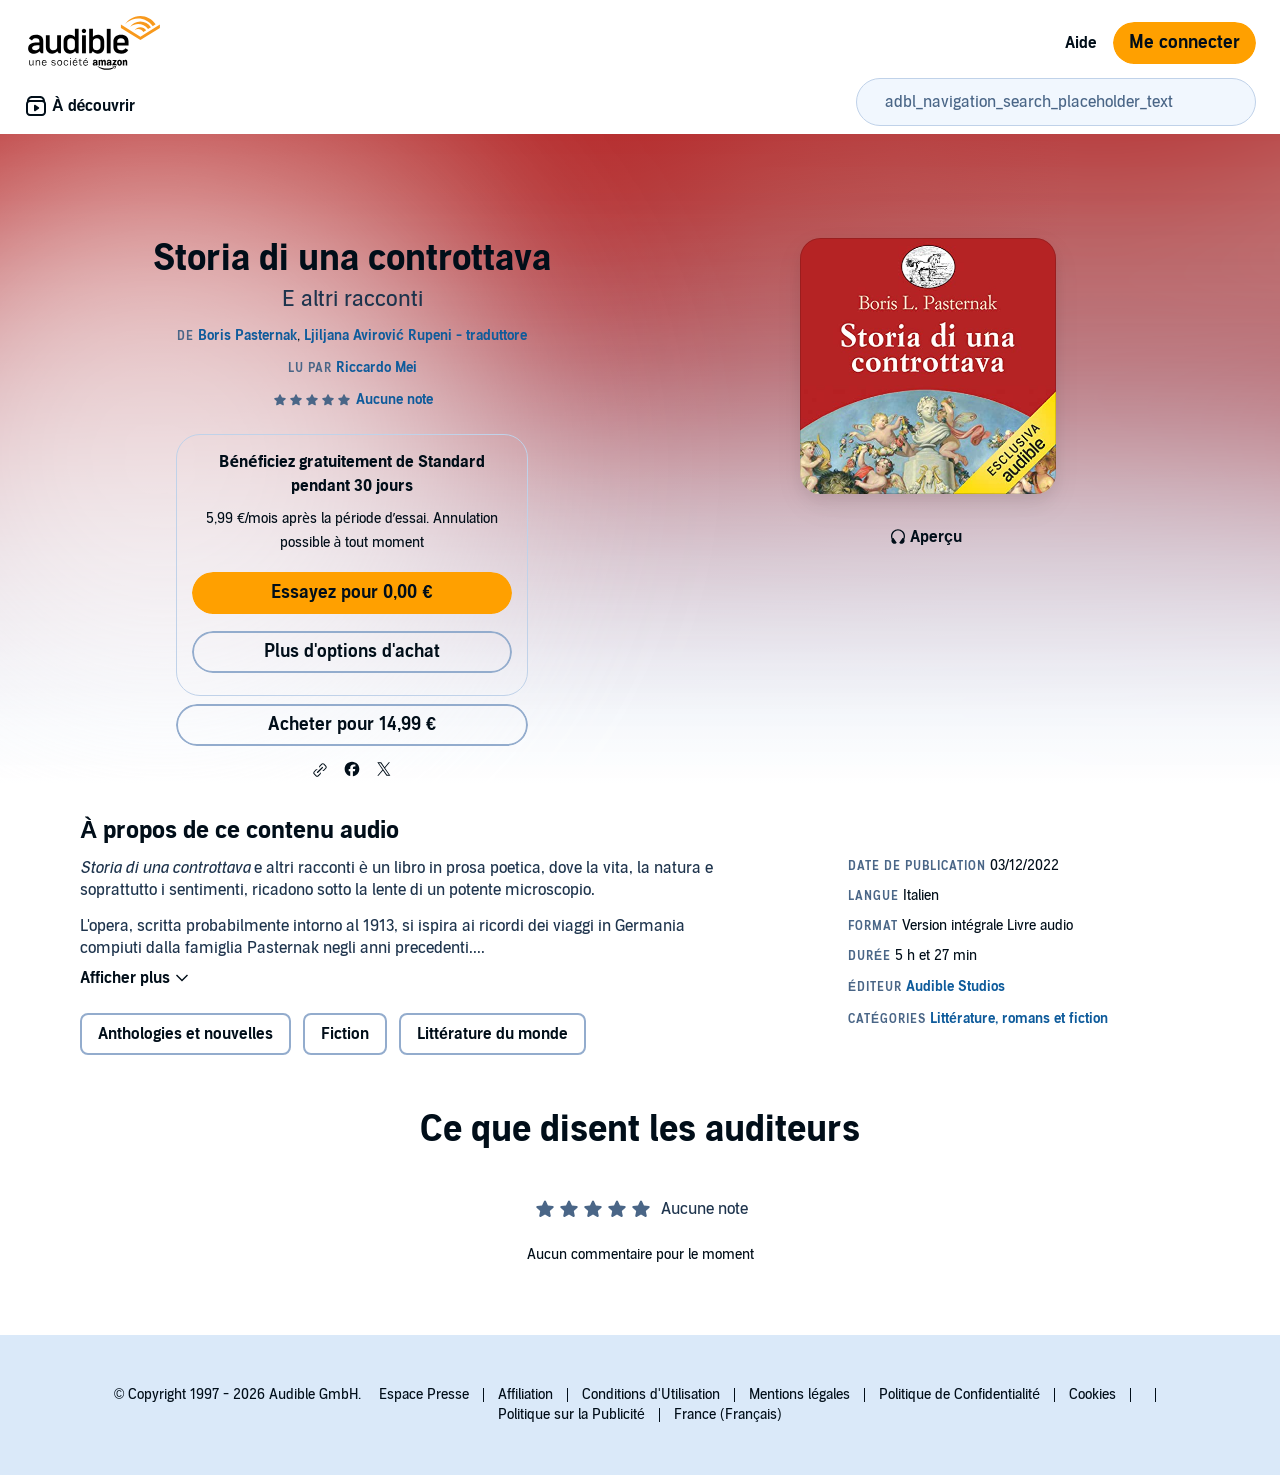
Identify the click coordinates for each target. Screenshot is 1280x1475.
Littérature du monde (492, 1034)
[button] (320, 770)
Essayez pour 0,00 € (351, 592)
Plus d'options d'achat (352, 651)
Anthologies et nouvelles (185, 1034)
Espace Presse (424, 1394)
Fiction (345, 1034)
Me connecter (1184, 42)
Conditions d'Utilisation (651, 1394)
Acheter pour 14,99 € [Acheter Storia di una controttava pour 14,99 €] (352, 724)
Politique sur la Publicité (571, 1414)
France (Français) (728, 1414)
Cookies (1092, 1394)
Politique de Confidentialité (959, 1394)
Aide (1081, 43)
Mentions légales (799, 1394)
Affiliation (525, 1394)
